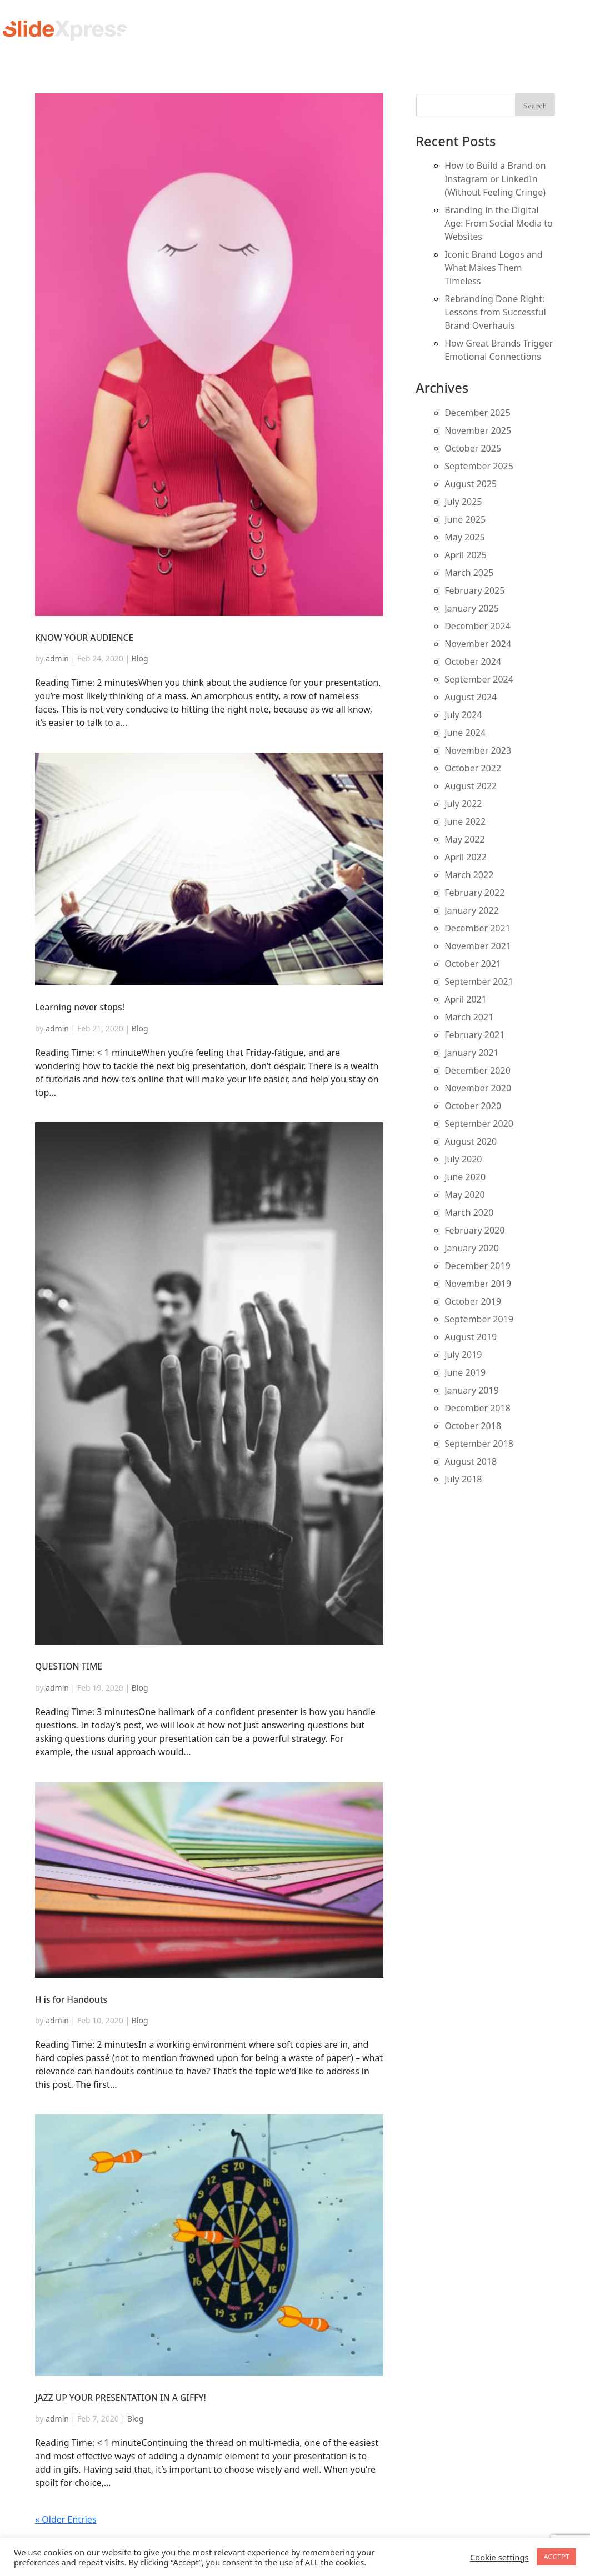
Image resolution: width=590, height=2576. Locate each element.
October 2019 (472, 1301)
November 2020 (477, 1088)
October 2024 (472, 661)
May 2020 (464, 1195)
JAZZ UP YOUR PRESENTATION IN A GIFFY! (120, 2398)
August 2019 (470, 1337)
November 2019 (477, 1283)
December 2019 (477, 1266)
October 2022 (472, 768)
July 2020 (463, 1159)
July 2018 (463, 1479)
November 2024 (477, 644)
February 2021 (474, 1035)
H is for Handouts (71, 1999)
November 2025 (477, 430)
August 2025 (470, 484)
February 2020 (474, 1230)
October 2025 (472, 448)
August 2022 (470, 786)
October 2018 (472, 1426)
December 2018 (477, 1408)
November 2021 (477, 946)
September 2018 (478, 1443)
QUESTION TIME (68, 1666)
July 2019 (463, 1355)
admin (57, 658)
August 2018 (470, 1461)
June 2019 (465, 1372)
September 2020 (478, 1123)
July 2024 (463, 715)
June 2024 (465, 732)
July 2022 (463, 804)
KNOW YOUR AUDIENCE (84, 638)
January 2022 (471, 910)
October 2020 (472, 1106)
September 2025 (478, 466)
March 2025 (468, 573)
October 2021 (472, 964)
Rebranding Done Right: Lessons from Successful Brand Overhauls (495, 312)
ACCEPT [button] (556, 2557)
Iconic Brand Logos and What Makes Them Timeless (493, 267)
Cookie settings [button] (499, 2557)
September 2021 (478, 981)
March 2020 (468, 1212)
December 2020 (477, 1070)
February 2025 (474, 590)
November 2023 (477, 750)
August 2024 (470, 697)
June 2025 (465, 519)
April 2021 (465, 999)
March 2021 (468, 1017)
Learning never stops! (79, 1007)
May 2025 (464, 537)
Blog (140, 658)
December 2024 (477, 626)
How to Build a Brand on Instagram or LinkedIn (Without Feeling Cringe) (495, 178)
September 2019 (478, 1319)
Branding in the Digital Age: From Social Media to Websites (498, 223)
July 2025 (463, 501)
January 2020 (471, 1248)
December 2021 (477, 928)
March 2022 (468, 875)
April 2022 (465, 857)
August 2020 (470, 1141)
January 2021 (471, 1052)
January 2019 (471, 1390)
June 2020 (465, 1177)
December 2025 (477, 413)
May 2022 (464, 839)
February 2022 (474, 892)
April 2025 (465, 555)
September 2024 (478, 679)
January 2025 (471, 608)
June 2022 (465, 821)
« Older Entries (66, 2519)
